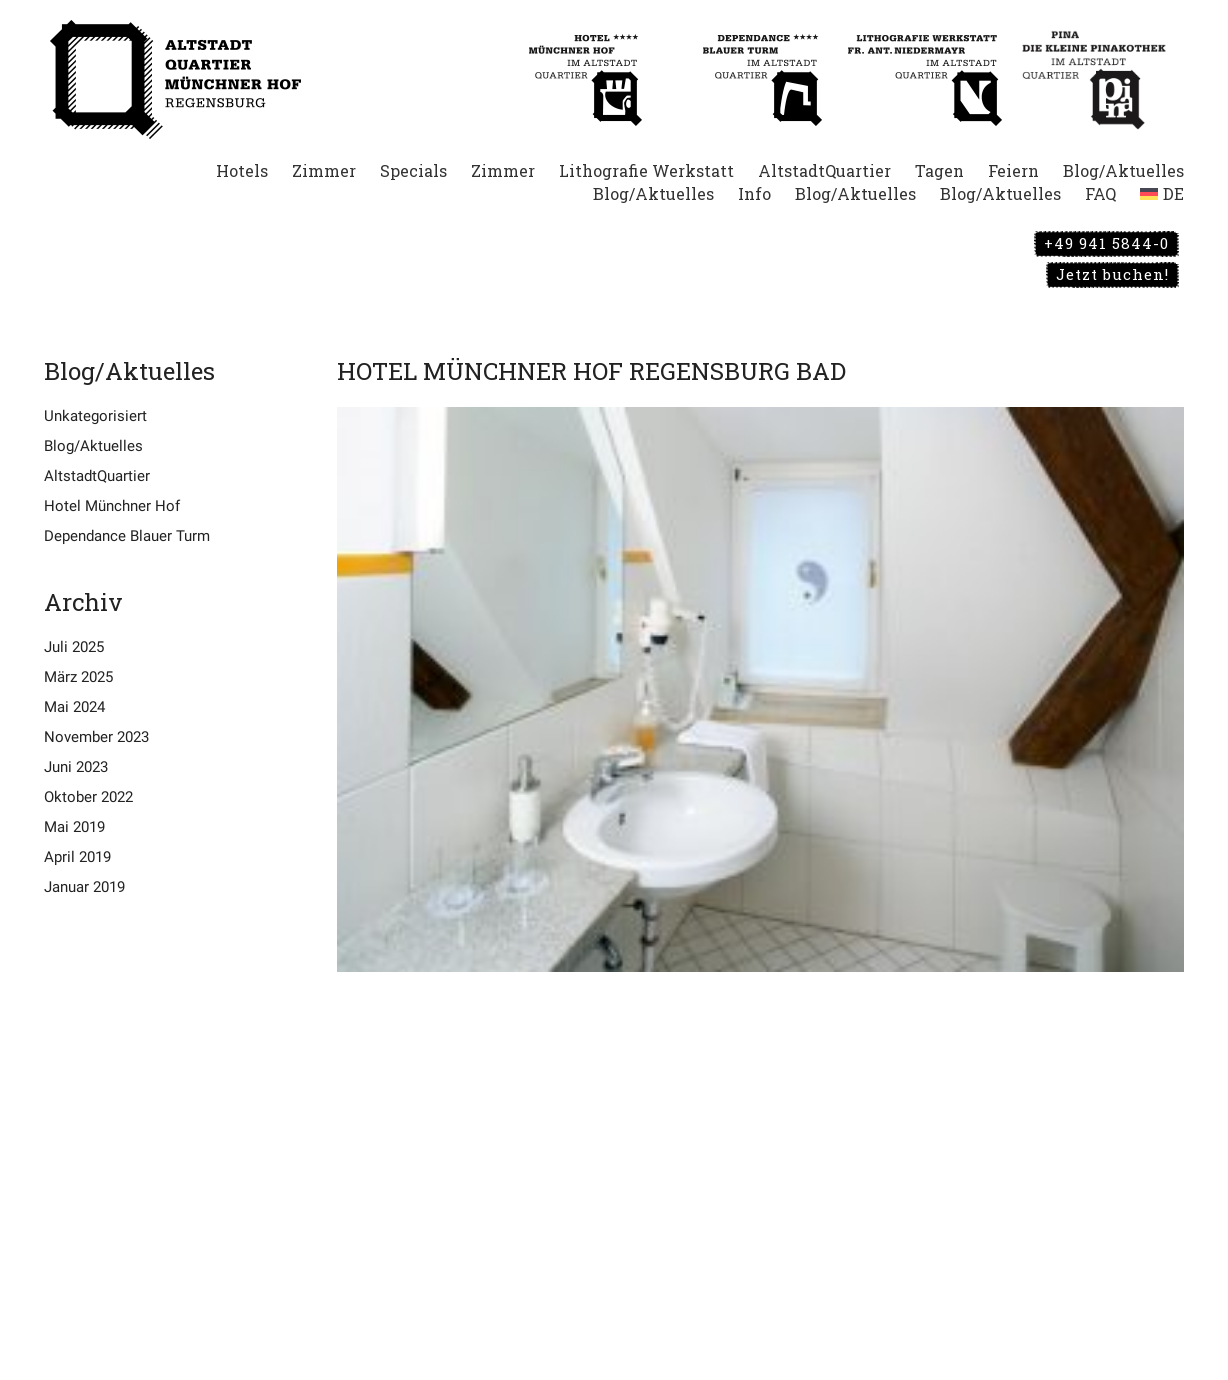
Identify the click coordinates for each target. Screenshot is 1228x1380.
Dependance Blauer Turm (127, 536)
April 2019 (77, 857)
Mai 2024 (74, 707)
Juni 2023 (76, 767)
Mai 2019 (74, 827)
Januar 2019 (84, 887)
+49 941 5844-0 (1106, 243)
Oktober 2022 (88, 797)
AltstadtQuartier (97, 476)
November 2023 (96, 737)
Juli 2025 (74, 647)
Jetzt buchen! (1112, 274)
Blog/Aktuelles (93, 446)
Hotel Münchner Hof (112, 506)
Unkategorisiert (95, 416)
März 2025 (78, 677)
